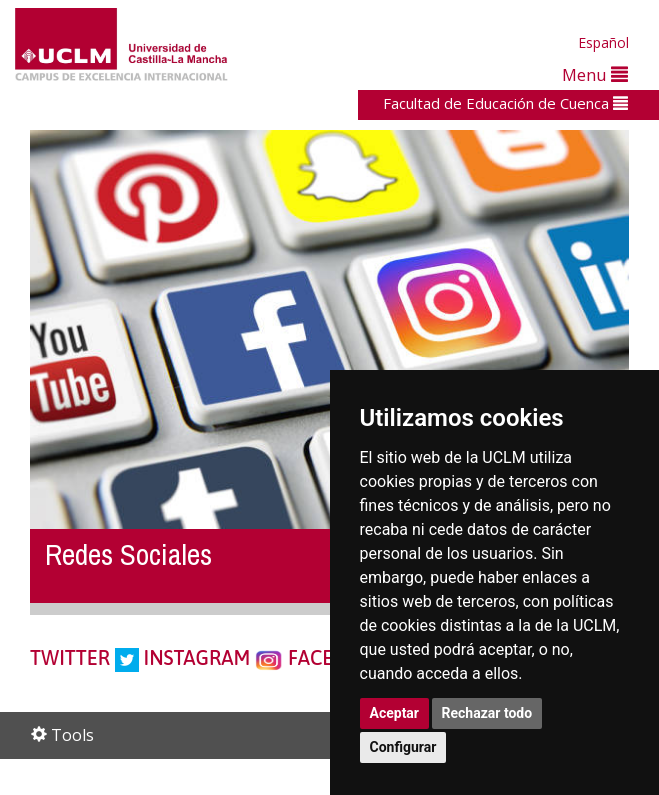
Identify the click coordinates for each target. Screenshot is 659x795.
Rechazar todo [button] (487, 713)
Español (603, 42)
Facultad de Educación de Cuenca (505, 103)
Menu (595, 74)
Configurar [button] (403, 747)
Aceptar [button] (395, 713)
